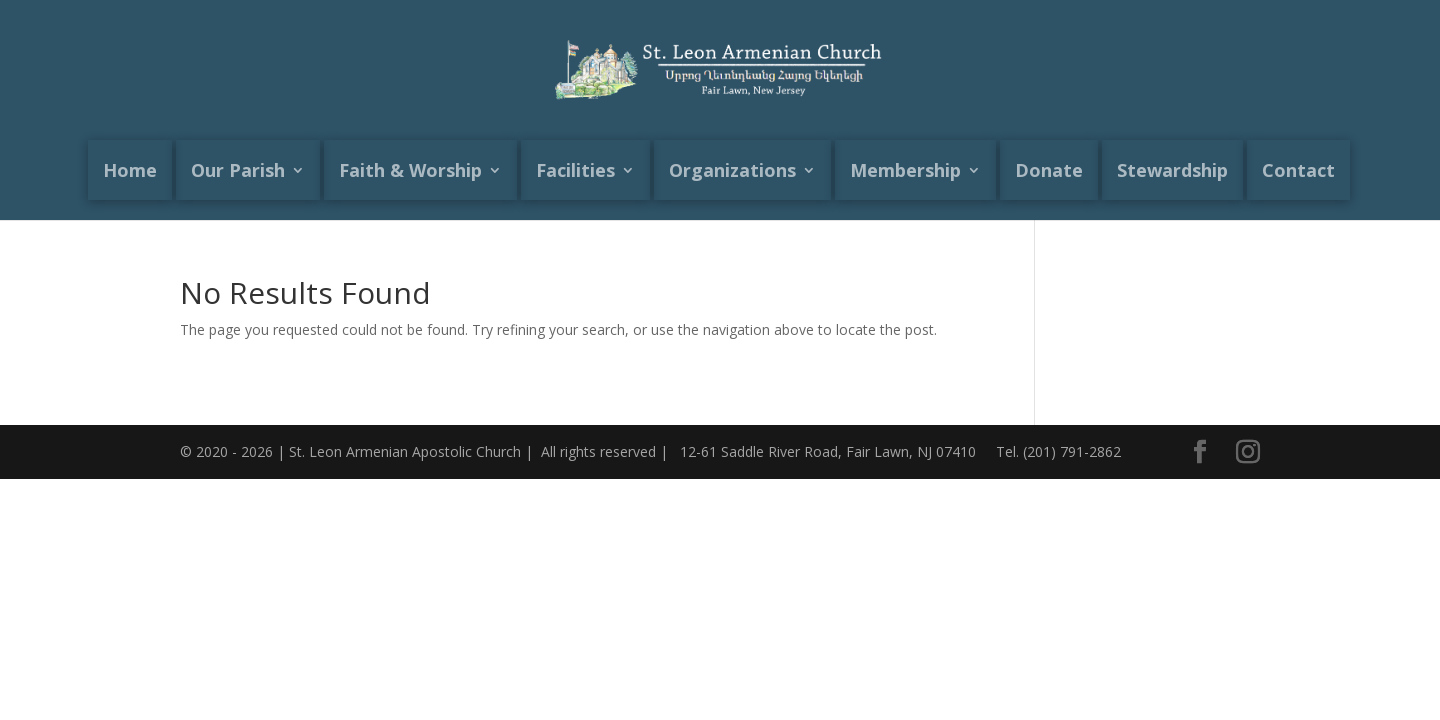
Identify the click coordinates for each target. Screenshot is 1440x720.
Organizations (732, 170)
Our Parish (238, 170)
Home (130, 170)
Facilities (575, 170)
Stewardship (1172, 170)
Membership (905, 170)
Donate (1049, 170)
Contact (1298, 170)
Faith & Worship (410, 170)
